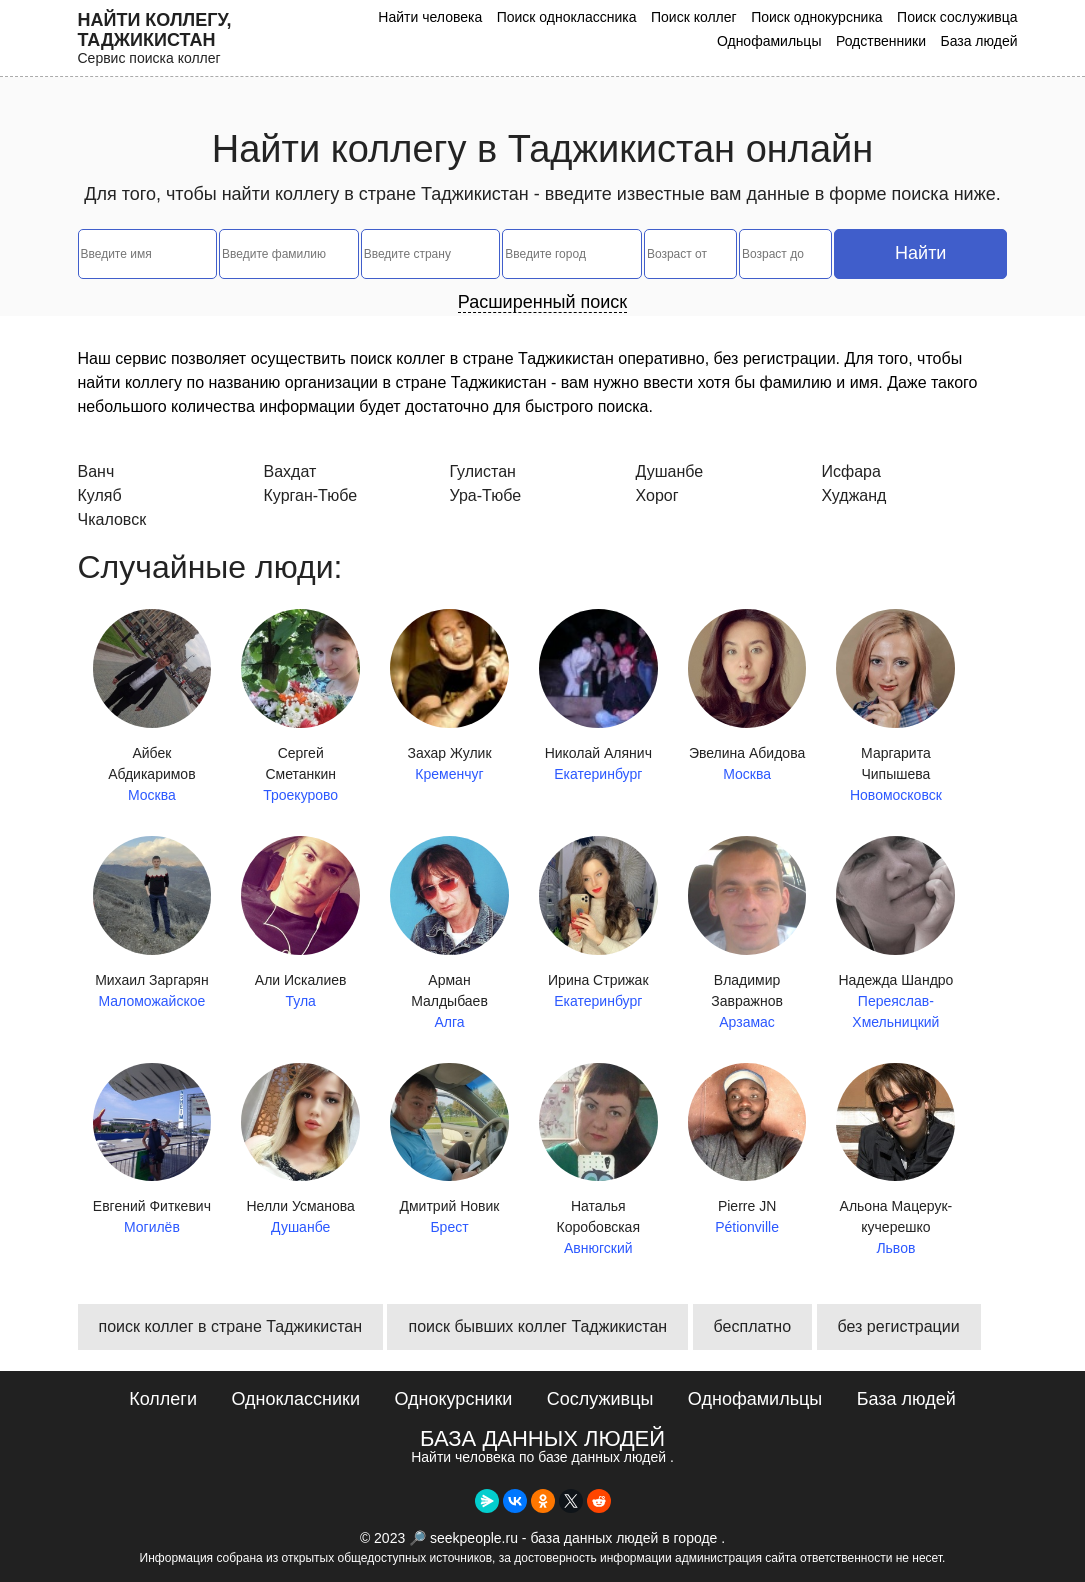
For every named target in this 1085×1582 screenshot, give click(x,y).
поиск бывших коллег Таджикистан (537, 1326)
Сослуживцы (600, 1399)
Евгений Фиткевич (152, 1151)
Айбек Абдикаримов (152, 707)
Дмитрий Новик (449, 1151)
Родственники (881, 41)
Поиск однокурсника (817, 17)
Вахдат (290, 471)
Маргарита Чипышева (895, 707)
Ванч (96, 471)
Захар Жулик (449, 697)
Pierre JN (747, 1151)
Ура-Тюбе (486, 495)
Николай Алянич (598, 697)
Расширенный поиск (543, 302)
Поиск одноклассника (567, 17)
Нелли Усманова (300, 1151)
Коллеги (163, 1399)
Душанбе (670, 471)
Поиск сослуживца (957, 17)
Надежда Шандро (895, 931)
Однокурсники (453, 1399)
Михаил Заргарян (152, 924)
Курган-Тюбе (311, 495)
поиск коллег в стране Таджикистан (231, 1326)
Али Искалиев (300, 924)
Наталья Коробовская (598, 1161)
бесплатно (753, 1326)
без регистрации (899, 1326)
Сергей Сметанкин (300, 707)
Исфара (851, 471)
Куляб (100, 495)
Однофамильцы (769, 41)
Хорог (657, 495)
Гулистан (483, 471)
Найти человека (430, 17)
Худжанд (854, 495)
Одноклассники (295, 1399)
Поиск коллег (694, 17)
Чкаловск (112, 519)
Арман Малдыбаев (449, 934)
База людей (978, 41)
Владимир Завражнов (747, 934)
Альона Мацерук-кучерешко (895, 1161)
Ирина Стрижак (598, 924)
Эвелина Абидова (747, 697)
